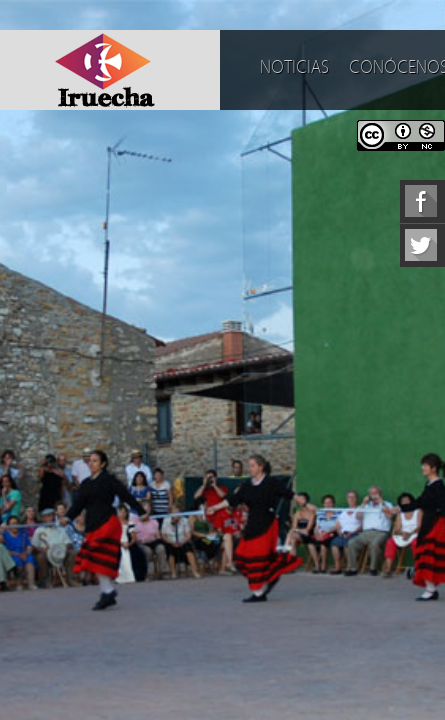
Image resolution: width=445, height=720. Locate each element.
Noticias (294, 67)
